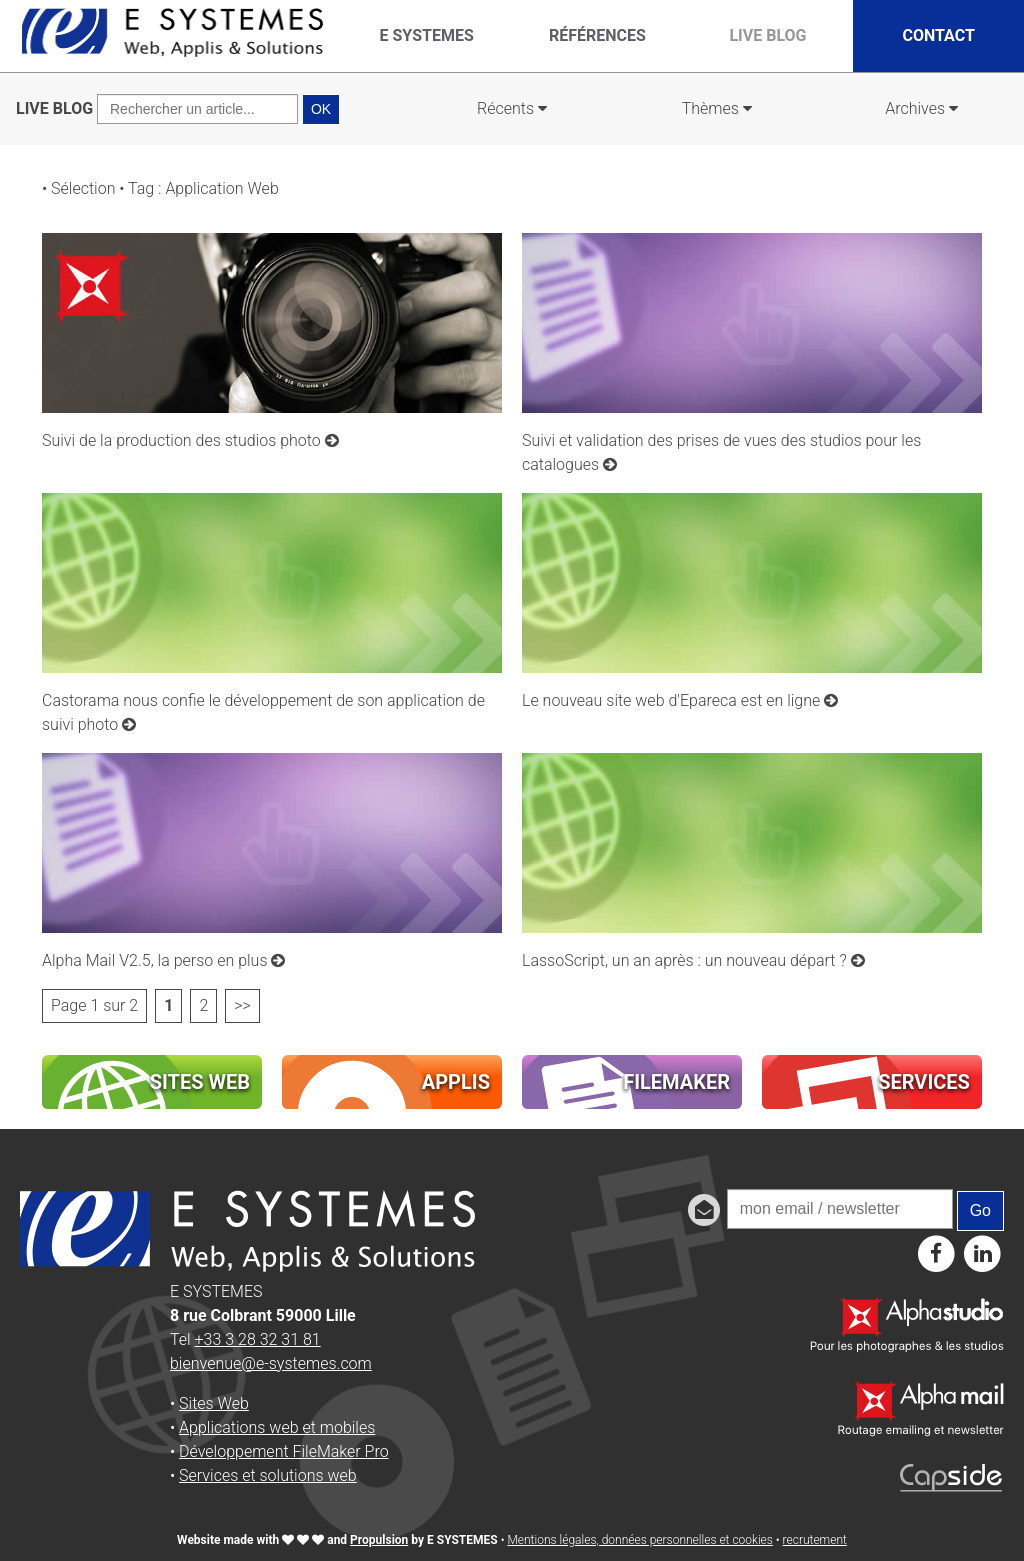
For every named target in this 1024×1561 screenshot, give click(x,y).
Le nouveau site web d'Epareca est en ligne (680, 700)
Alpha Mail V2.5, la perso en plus (163, 960)
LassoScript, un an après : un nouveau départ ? (693, 960)
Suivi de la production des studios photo (190, 440)
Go (980, 1210)
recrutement (815, 1540)
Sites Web (214, 1403)
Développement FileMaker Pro (284, 1451)
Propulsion (379, 1540)
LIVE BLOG (54, 108)
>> (242, 1005)
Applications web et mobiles (277, 1427)
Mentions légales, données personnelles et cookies (639, 1540)
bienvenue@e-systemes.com (271, 1363)
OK (321, 109)
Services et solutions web (268, 1475)
